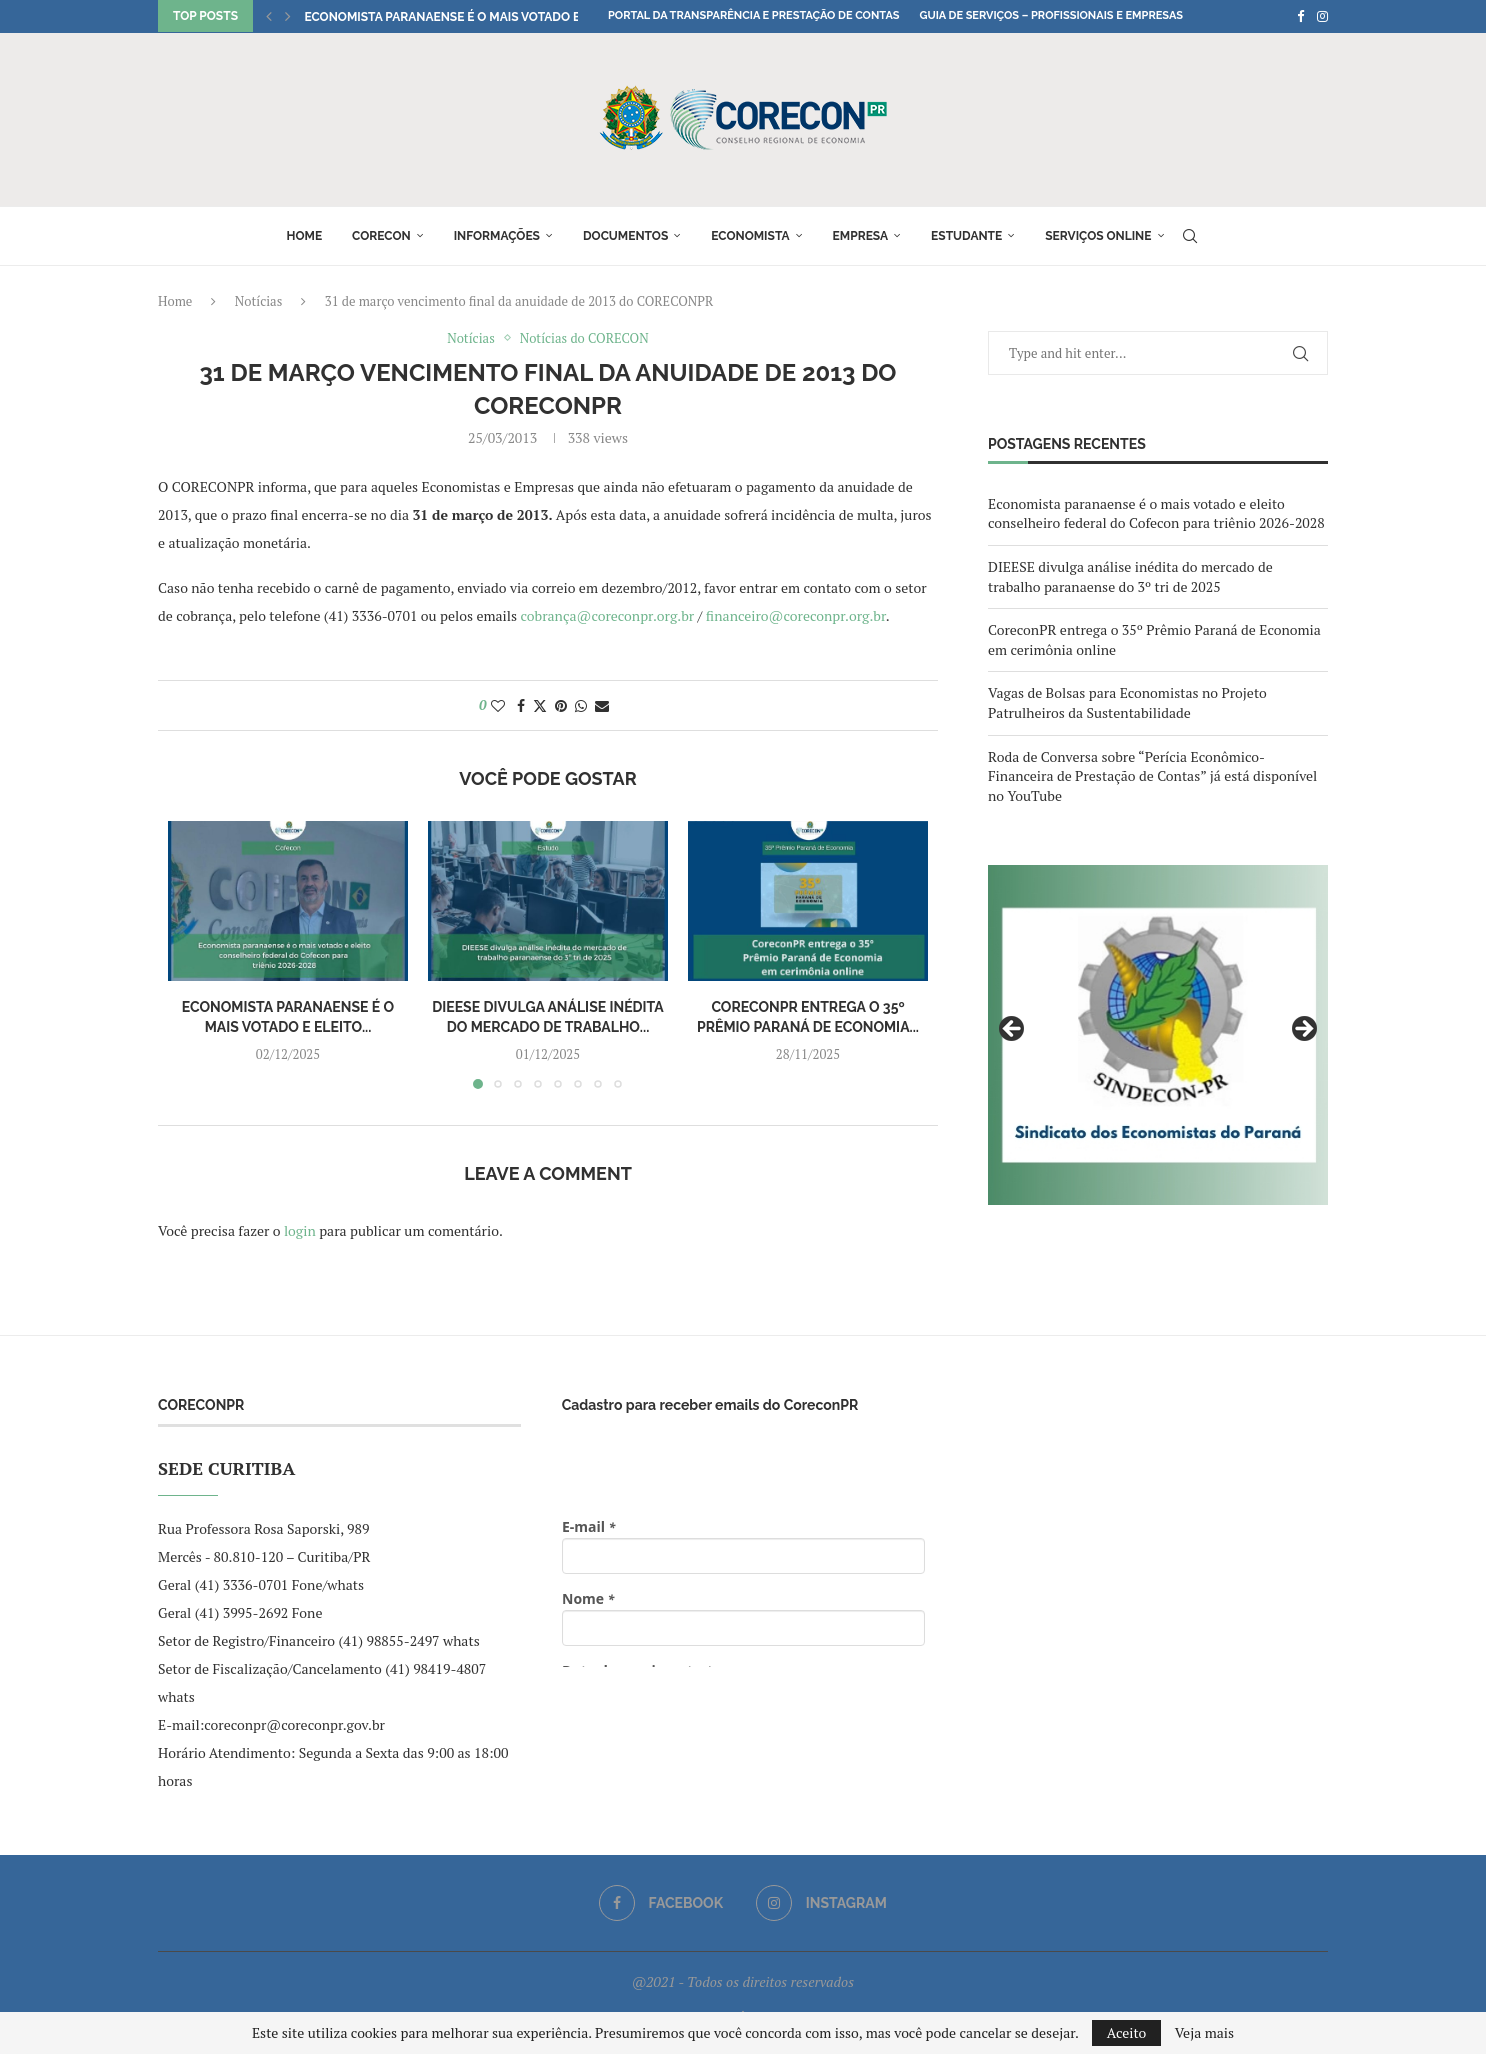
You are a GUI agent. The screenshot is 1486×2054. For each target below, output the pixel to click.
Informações (497, 236)
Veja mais (1204, 2033)
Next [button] (1303, 1030)
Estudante (966, 236)
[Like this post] (498, 705)
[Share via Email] (602, 705)
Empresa (861, 236)
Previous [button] (1013, 1030)
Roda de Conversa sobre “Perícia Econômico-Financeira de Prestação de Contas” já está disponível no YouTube (1152, 776)
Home (304, 236)
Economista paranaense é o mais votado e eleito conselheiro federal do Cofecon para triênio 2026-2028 (1156, 513)
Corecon (381, 236)
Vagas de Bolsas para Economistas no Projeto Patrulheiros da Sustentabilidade (1127, 702)
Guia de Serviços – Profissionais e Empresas (1051, 15)
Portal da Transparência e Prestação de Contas (753, 15)
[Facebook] (1300, 16)
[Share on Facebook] (521, 705)
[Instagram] (1322, 16)
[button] (269, 16)
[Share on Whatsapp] (581, 705)
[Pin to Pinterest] (561, 705)
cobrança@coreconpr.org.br (608, 615)
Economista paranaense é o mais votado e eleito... (468, 17)
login (300, 1230)
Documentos (625, 236)
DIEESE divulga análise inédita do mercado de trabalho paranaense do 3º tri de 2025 (1130, 576)
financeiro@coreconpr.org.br (796, 615)
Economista (750, 236)
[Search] (1190, 236)
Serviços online (1098, 236)
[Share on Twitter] (540, 705)
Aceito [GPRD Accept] (1127, 2032)
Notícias (258, 301)
